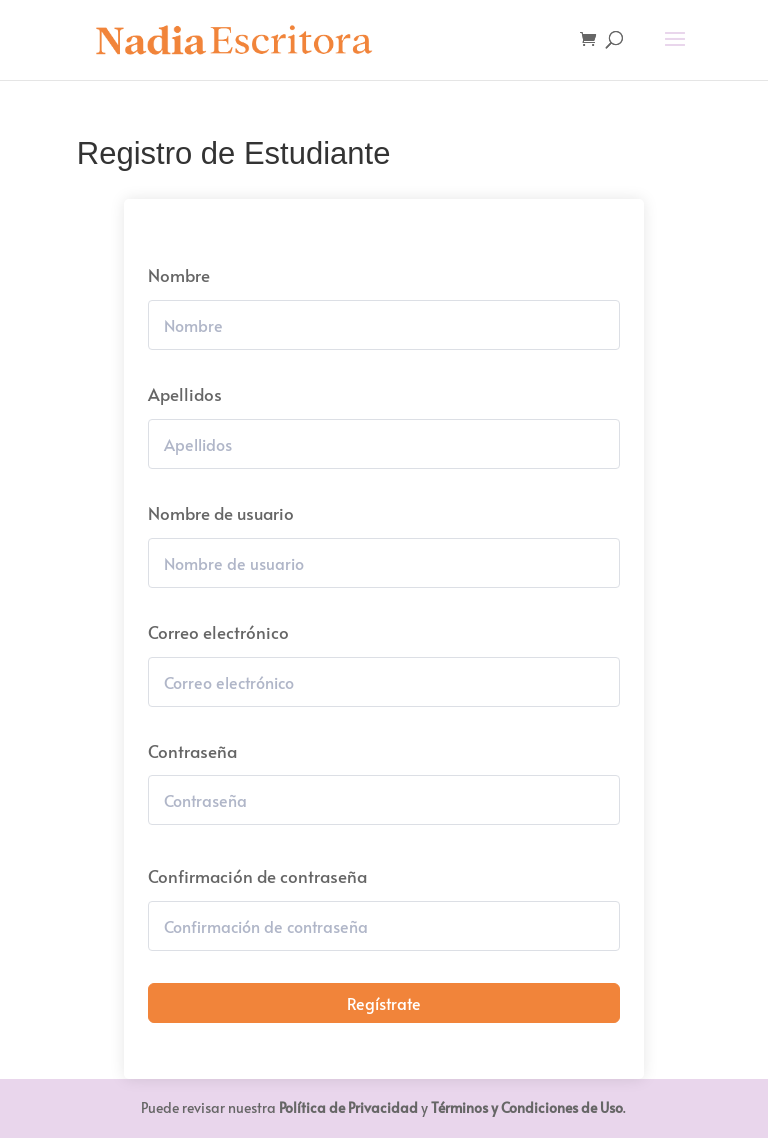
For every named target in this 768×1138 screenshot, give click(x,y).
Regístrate (384, 1003)
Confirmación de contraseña (257, 876)
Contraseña (192, 751)
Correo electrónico (218, 632)
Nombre (179, 275)
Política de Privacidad (348, 1107)
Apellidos (185, 394)
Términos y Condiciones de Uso (527, 1107)
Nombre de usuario (221, 513)
